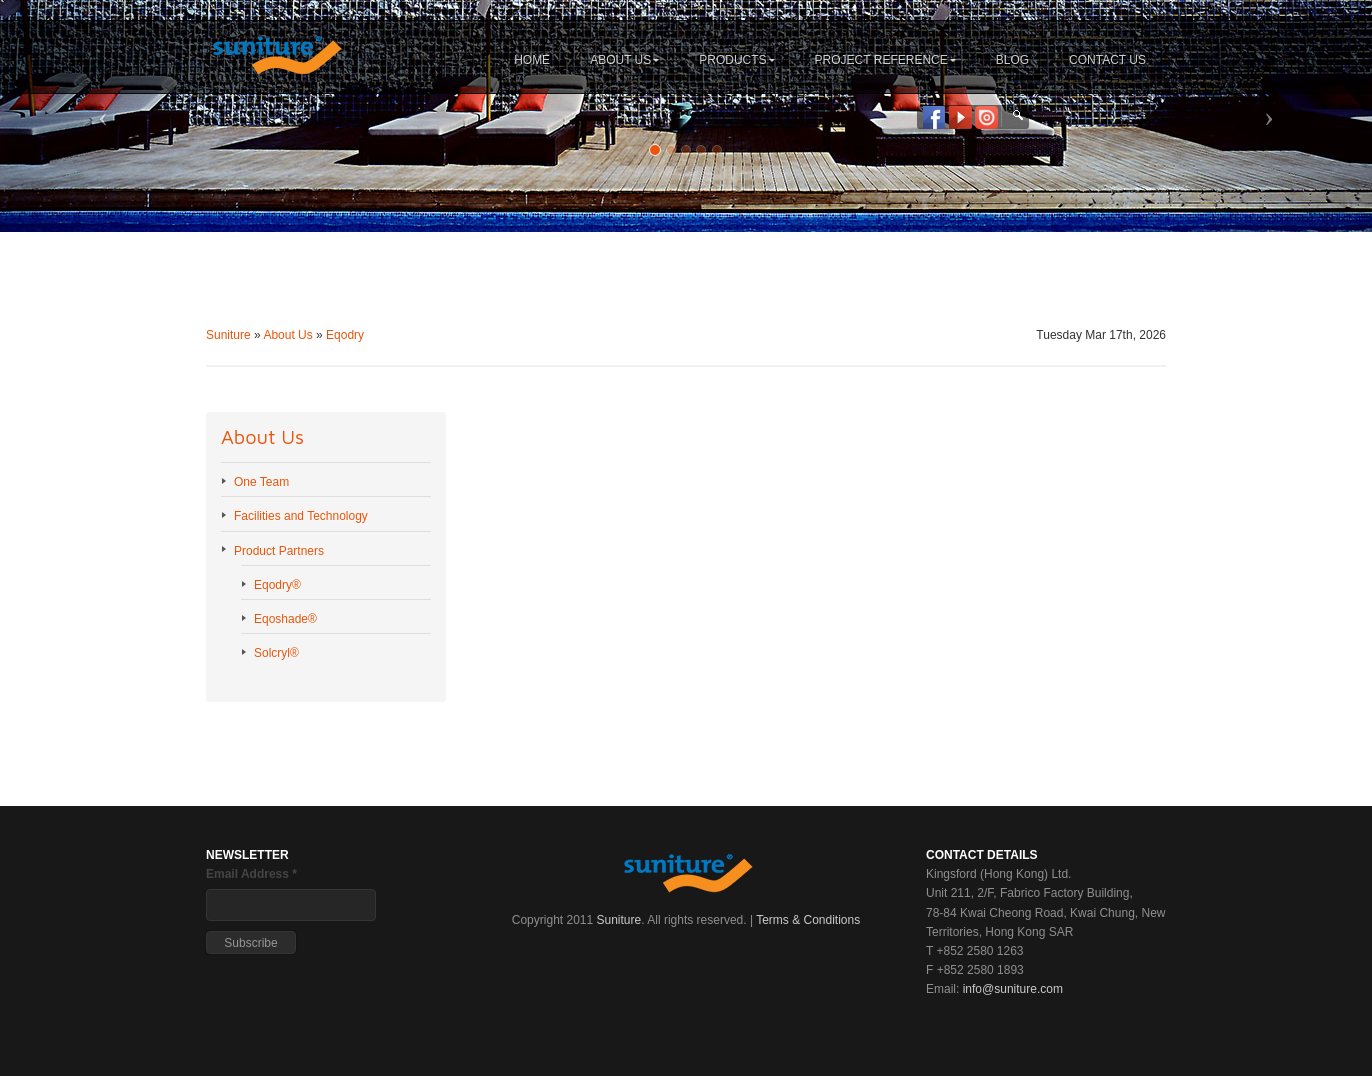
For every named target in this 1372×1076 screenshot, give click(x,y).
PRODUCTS (736, 60)
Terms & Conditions (808, 920)
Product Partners (279, 551)
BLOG (1012, 60)
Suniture (228, 335)
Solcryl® (276, 653)
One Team (261, 482)
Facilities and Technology (301, 516)
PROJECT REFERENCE (885, 60)
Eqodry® (277, 585)
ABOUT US (624, 60)
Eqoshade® (285, 619)
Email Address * (251, 874)
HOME (532, 60)
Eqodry (345, 335)
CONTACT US (1107, 60)
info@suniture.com (1013, 989)
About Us (287, 335)
